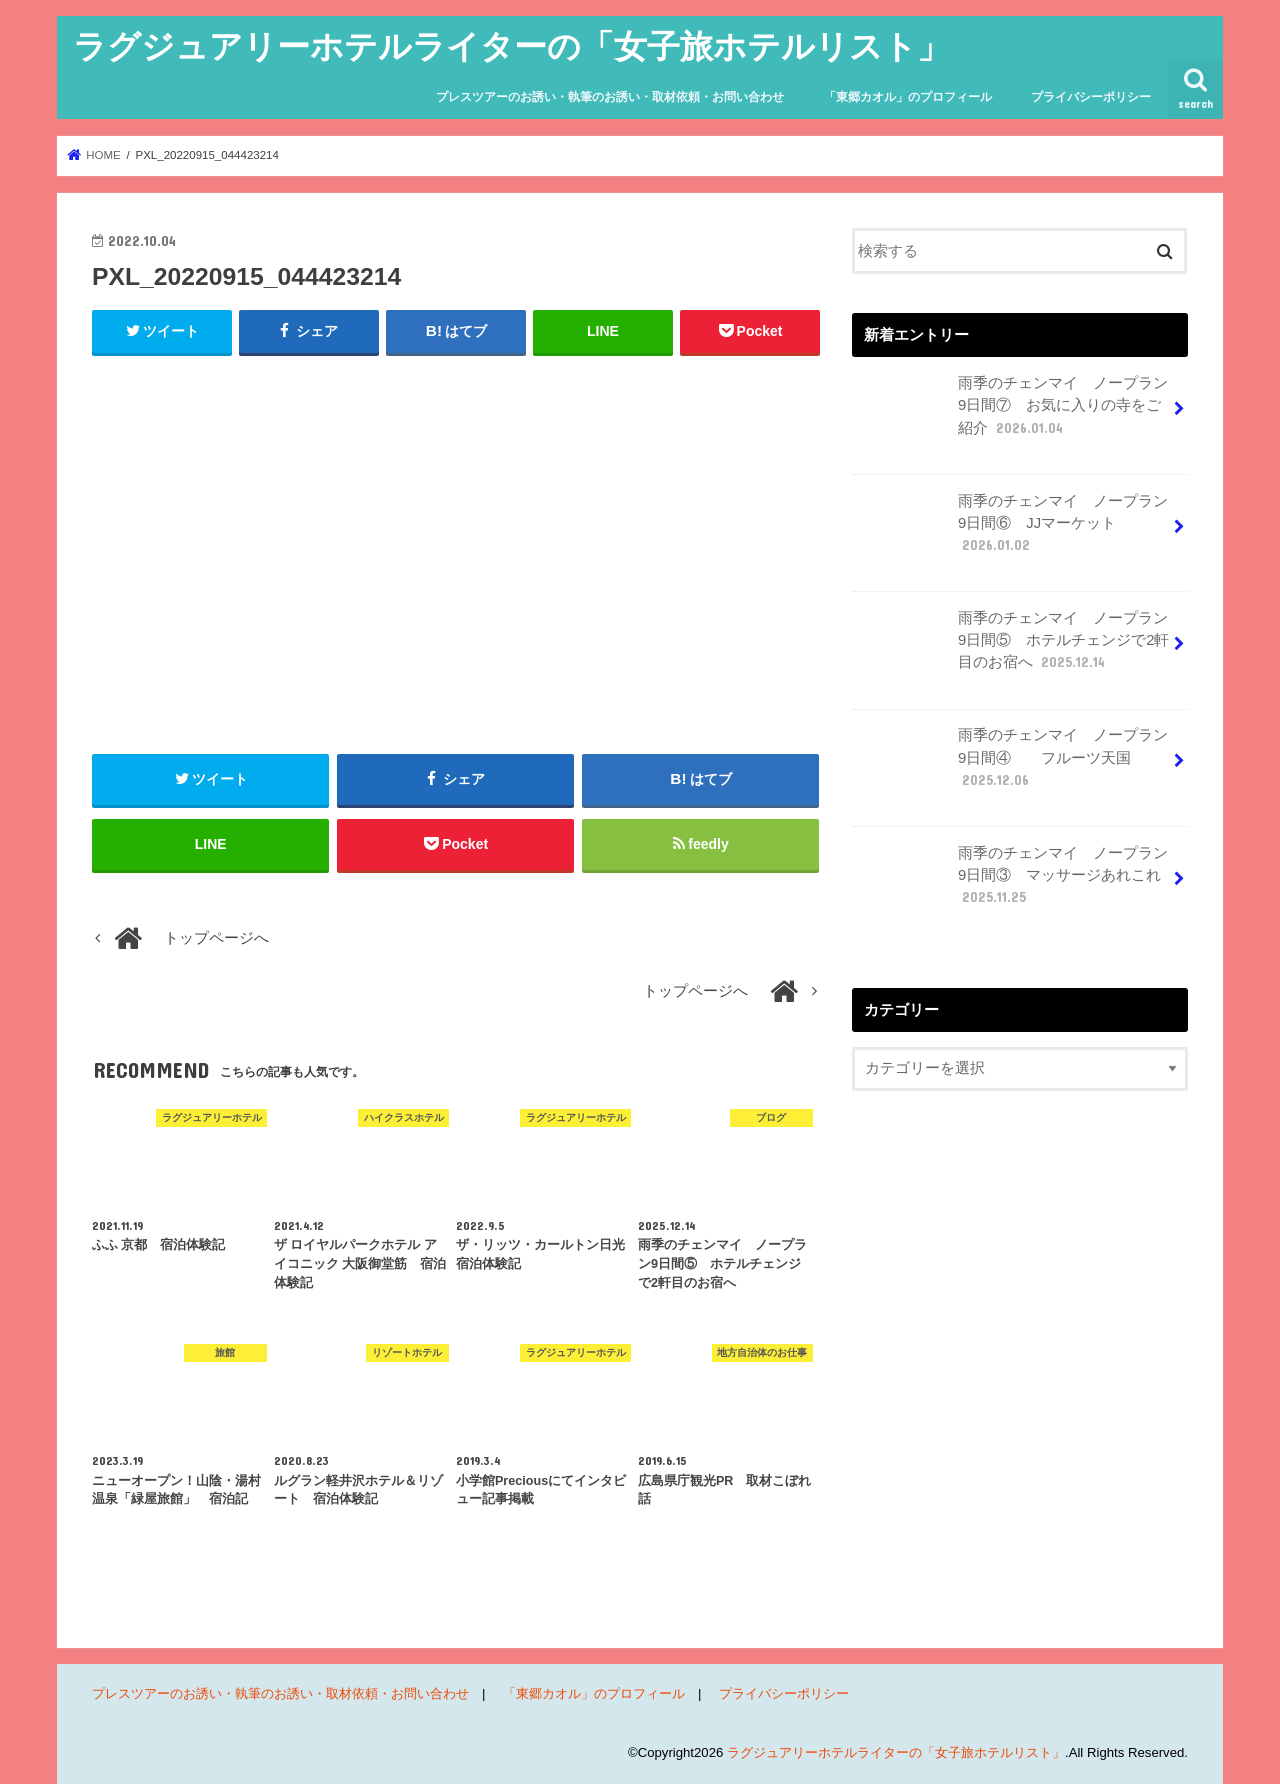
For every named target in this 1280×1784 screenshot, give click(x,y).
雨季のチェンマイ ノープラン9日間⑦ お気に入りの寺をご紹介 (1012, 413)
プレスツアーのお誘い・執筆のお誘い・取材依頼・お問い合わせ (610, 97)
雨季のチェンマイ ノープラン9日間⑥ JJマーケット (1012, 531)
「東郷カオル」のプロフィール (908, 97)
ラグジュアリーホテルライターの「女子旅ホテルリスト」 (511, 45)
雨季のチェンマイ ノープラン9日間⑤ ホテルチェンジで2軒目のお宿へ (1012, 648)
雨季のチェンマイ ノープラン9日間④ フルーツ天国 (1012, 765)
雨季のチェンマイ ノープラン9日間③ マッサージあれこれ (1012, 883)
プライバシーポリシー (1091, 97)
